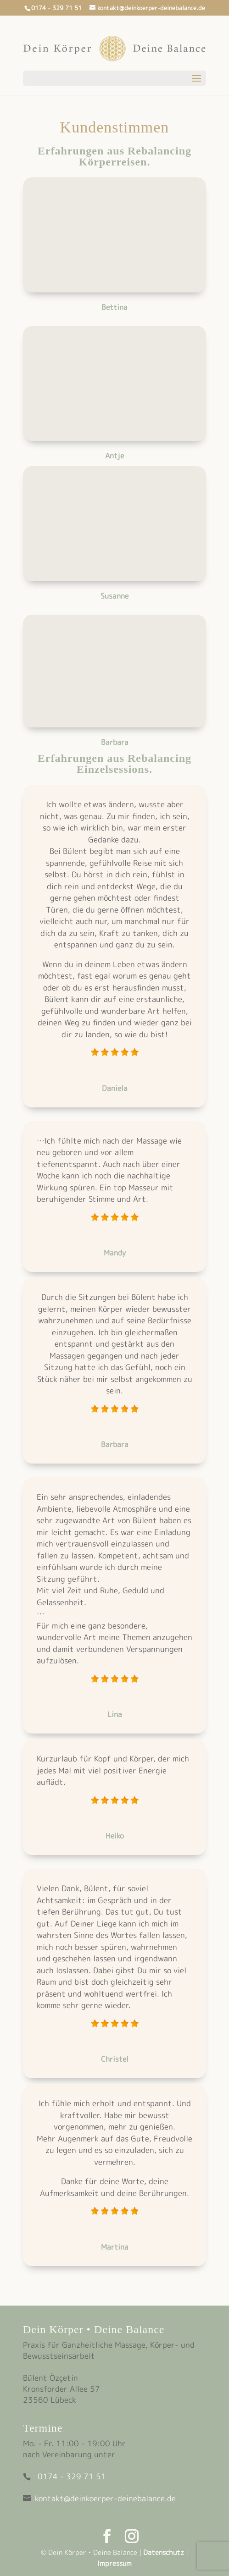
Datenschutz (163, 2552)
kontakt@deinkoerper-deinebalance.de (105, 2498)
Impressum (114, 2563)
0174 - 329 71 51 (72, 2476)
